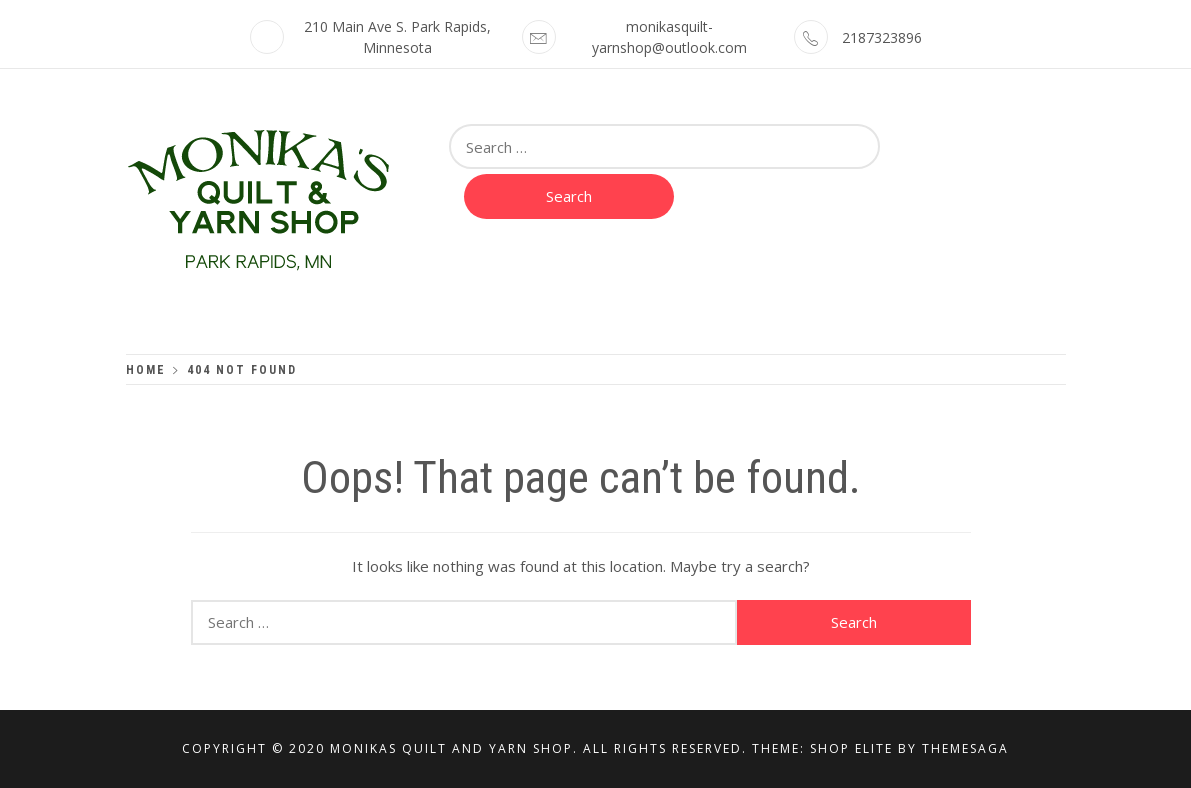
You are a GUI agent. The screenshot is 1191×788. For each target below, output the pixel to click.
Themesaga (965, 748)
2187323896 (882, 37)
